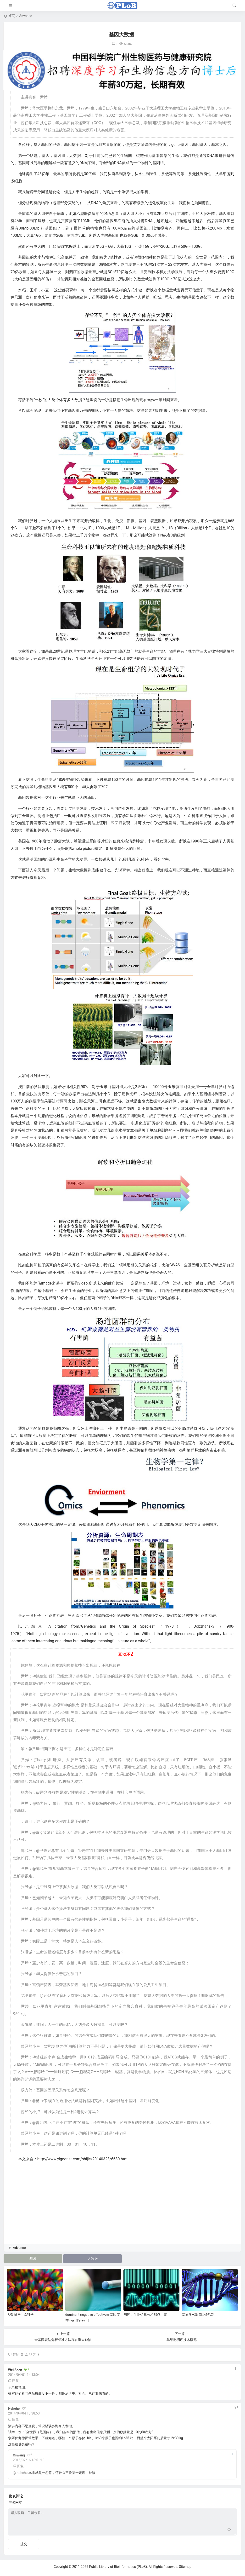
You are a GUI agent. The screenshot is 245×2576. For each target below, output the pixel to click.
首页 (11, 16)
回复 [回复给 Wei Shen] (13, 2381)
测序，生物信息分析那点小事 (145, 2315)
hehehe (22, 2473)
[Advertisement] (122, 2209)
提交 (23, 2544)
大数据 (93, 2258)
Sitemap (185, 2567)
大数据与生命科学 (20, 2315)
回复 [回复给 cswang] (18, 2466)
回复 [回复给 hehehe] (13, 2419)
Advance (25, 16)
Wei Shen (15, 2370)
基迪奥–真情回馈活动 (198, 2315)
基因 (32, 2258)
